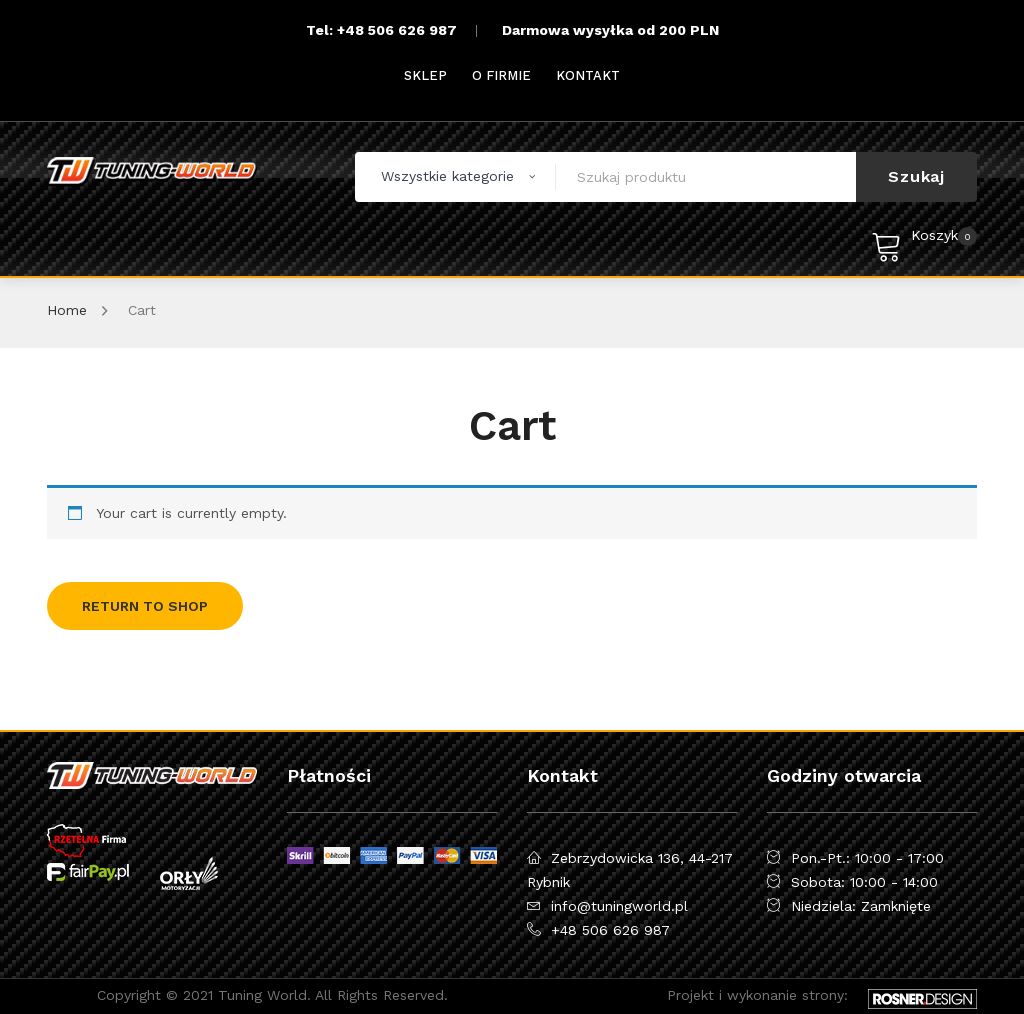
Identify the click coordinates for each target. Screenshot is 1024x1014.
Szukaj (916, 176)
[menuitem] (425, 76)
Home (67, 310)
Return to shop (145, 606)
